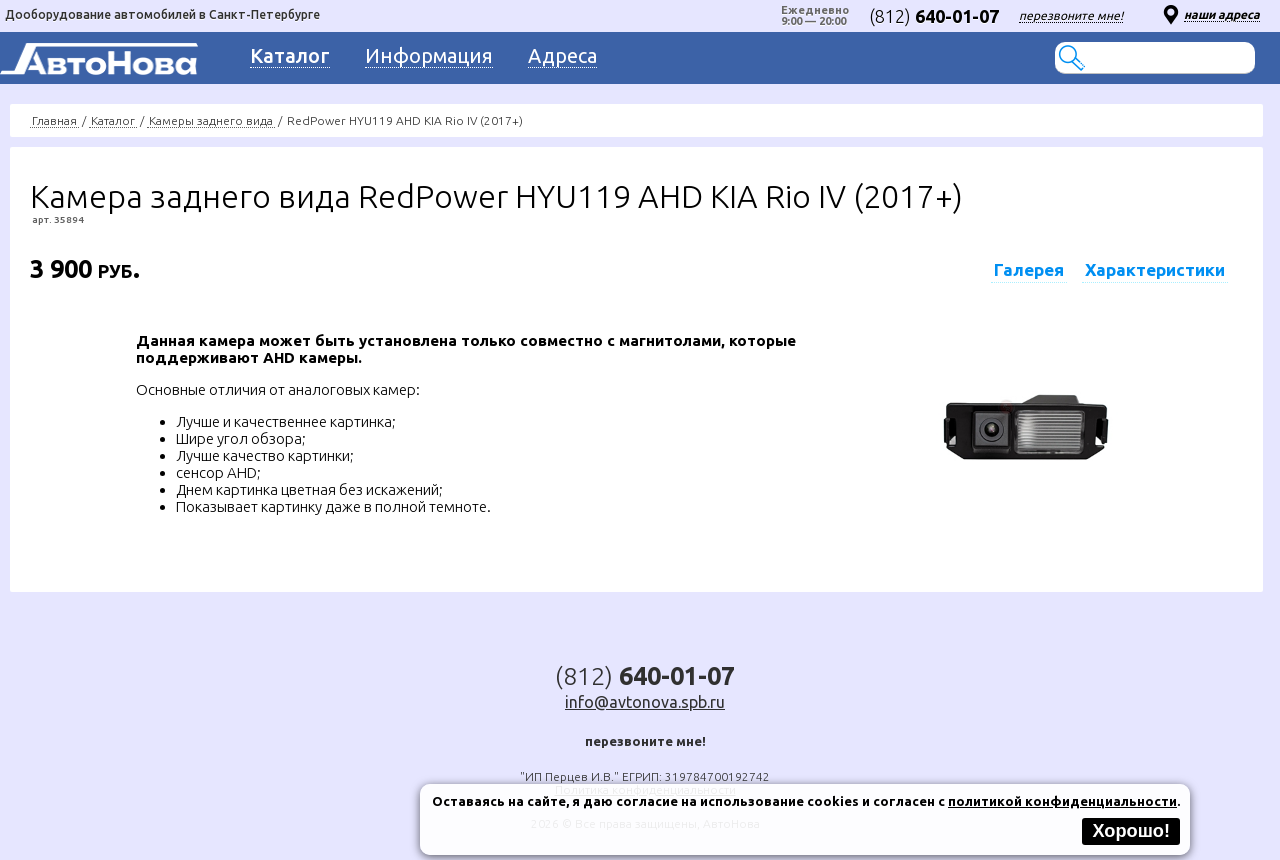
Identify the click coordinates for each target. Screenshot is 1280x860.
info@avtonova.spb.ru (645, 702)
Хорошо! (1131, 831)
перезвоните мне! (1071, 15)
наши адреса (1222, 14)
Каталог (113, 120)
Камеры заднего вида (211, 120)
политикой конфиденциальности (1062, 801)
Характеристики (1155, 269)
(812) (934, 16)
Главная (54, 120)
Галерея (1029, 269)
